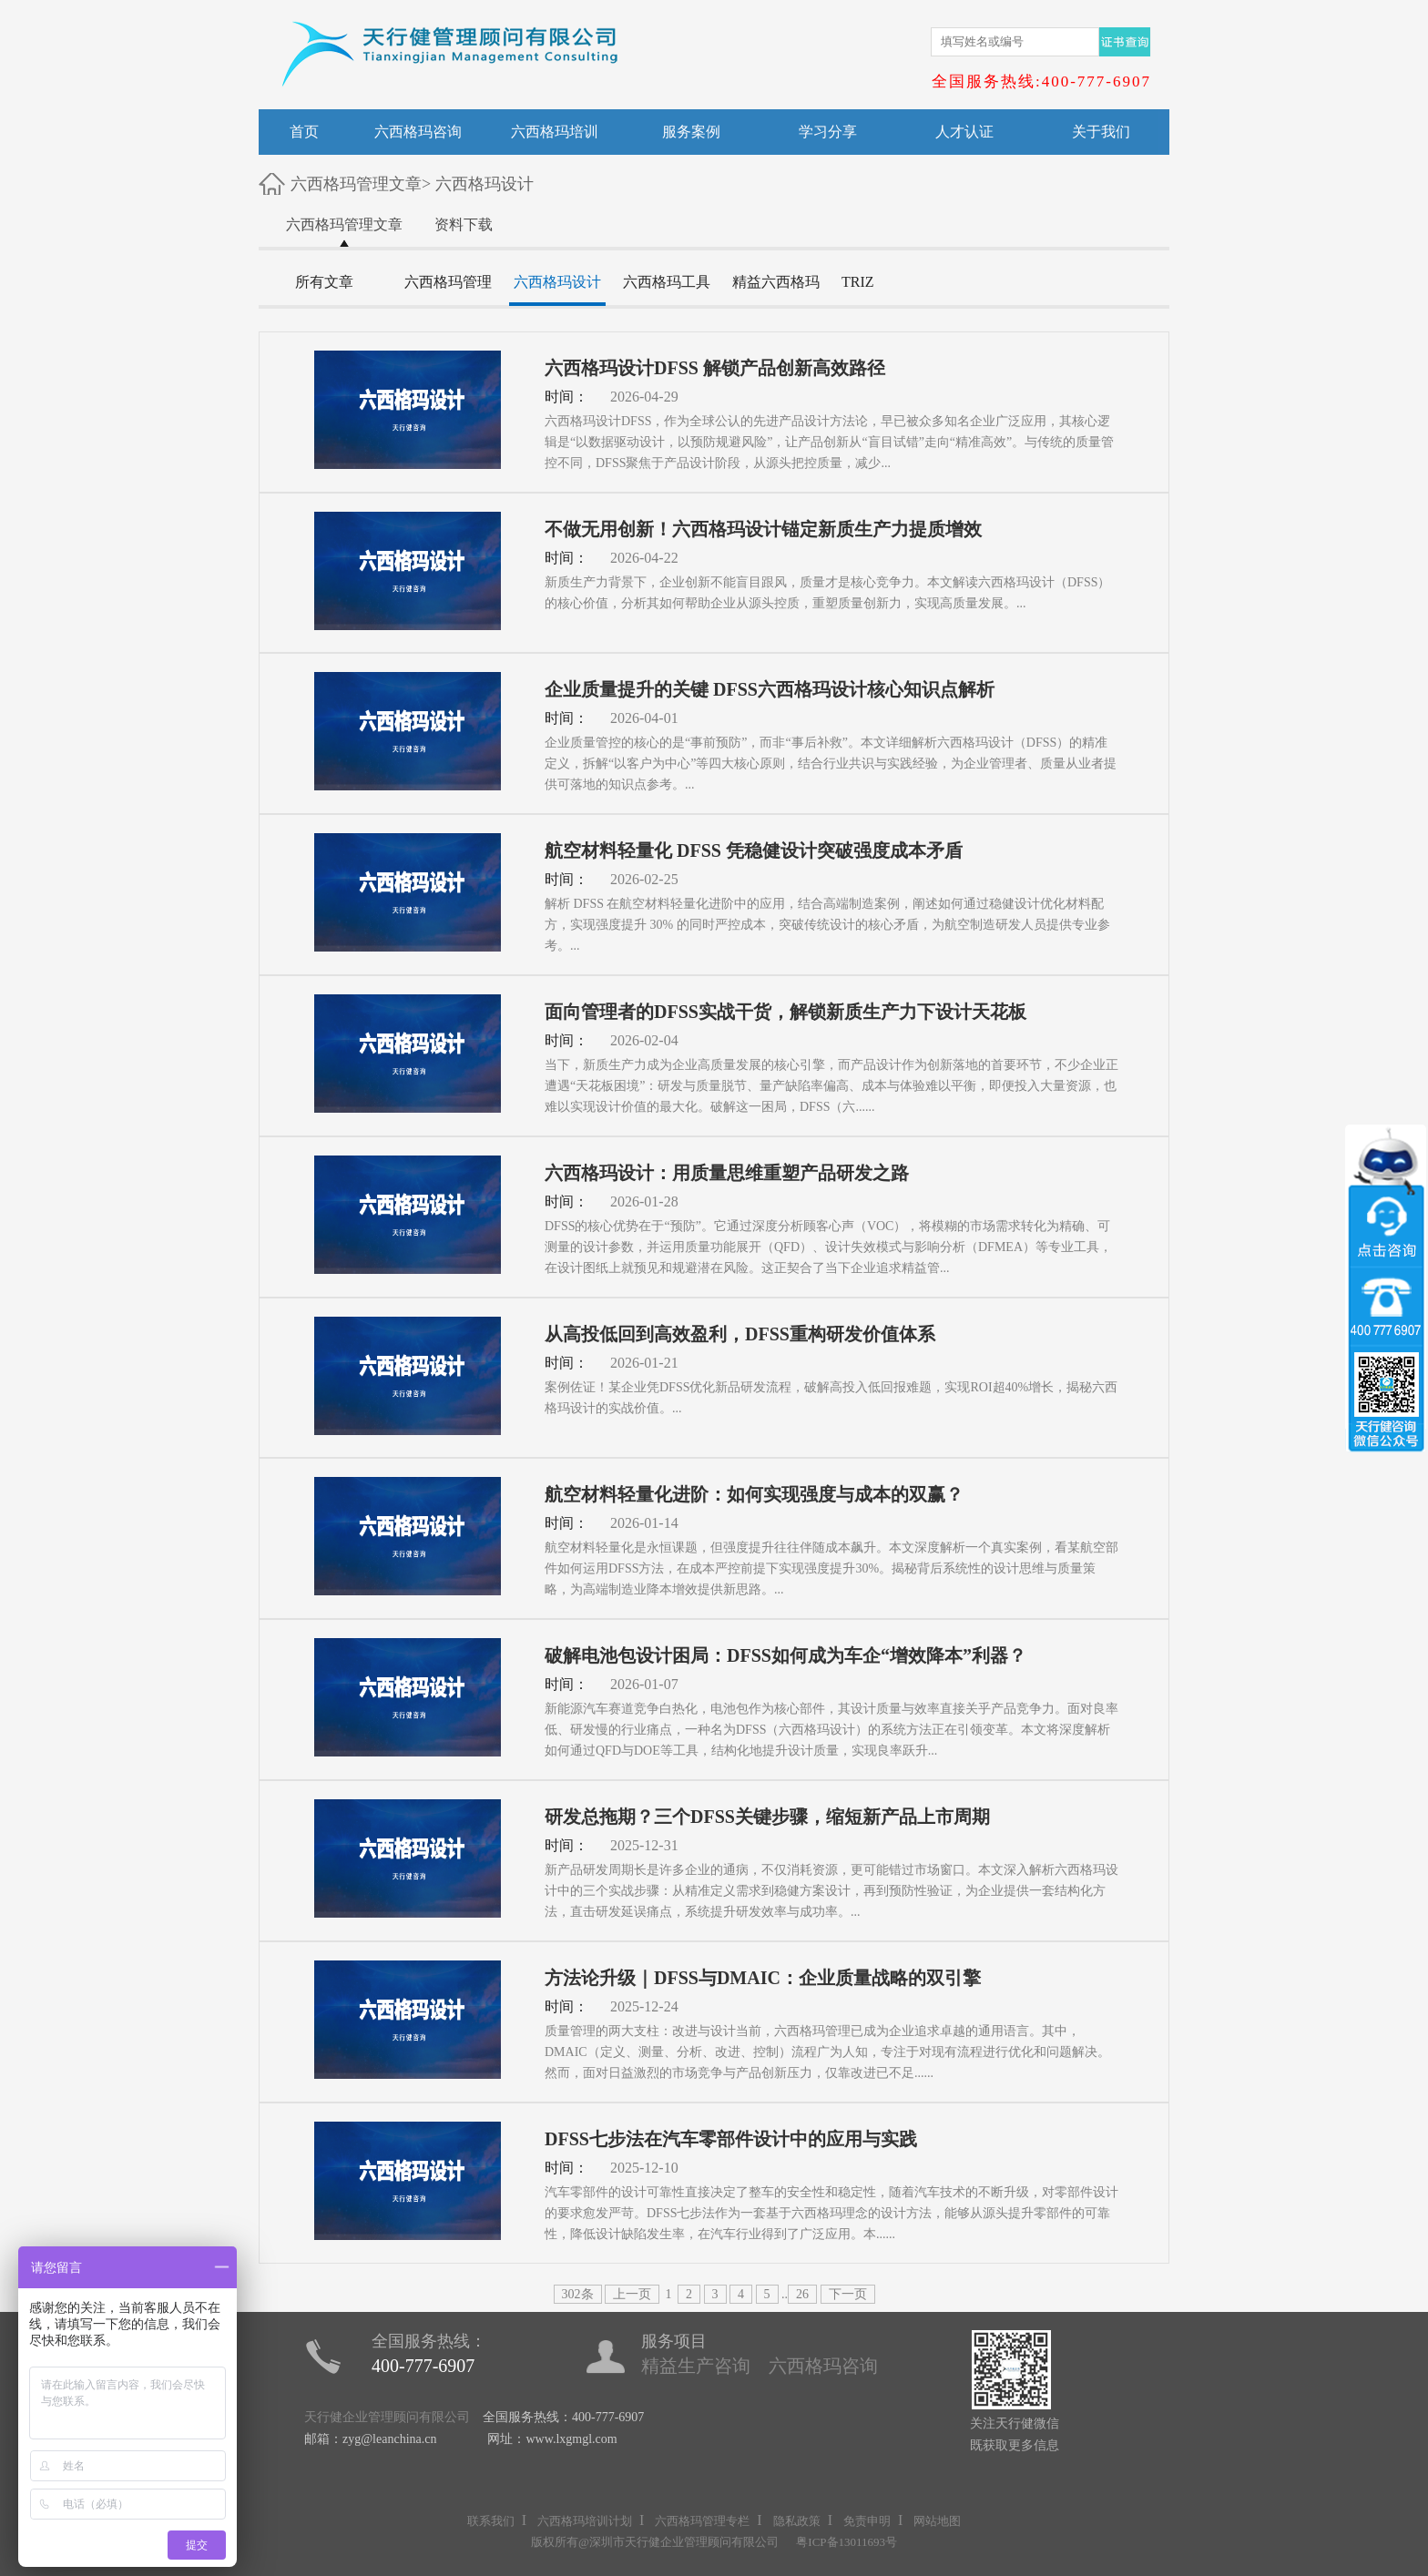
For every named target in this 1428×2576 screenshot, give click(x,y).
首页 (304, 131)
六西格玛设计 (484, 184)
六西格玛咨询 (418, 131)
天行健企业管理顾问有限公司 (387, 2417)
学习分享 (828, 131)
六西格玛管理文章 (356, 184)
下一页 (848, 2294)
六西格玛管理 (448, 282)
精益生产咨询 (695, 2366)
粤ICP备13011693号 (846, 2542)
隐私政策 (797, 2521)
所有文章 (324, 282)
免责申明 (867, 2521)
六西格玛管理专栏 (702, 2521)
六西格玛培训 (554, 131)
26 (802, 2294)
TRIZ (858, 282)
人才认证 (964, 131)
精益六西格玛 (776, 282)
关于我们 (1101, 131)
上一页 (632, 2294)
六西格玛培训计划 (584, 2521)
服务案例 (691, 131)
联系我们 (491, 2521)
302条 (578, 2294)
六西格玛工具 (666, 282)
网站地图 (937, 2521)
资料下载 (463, 224)
